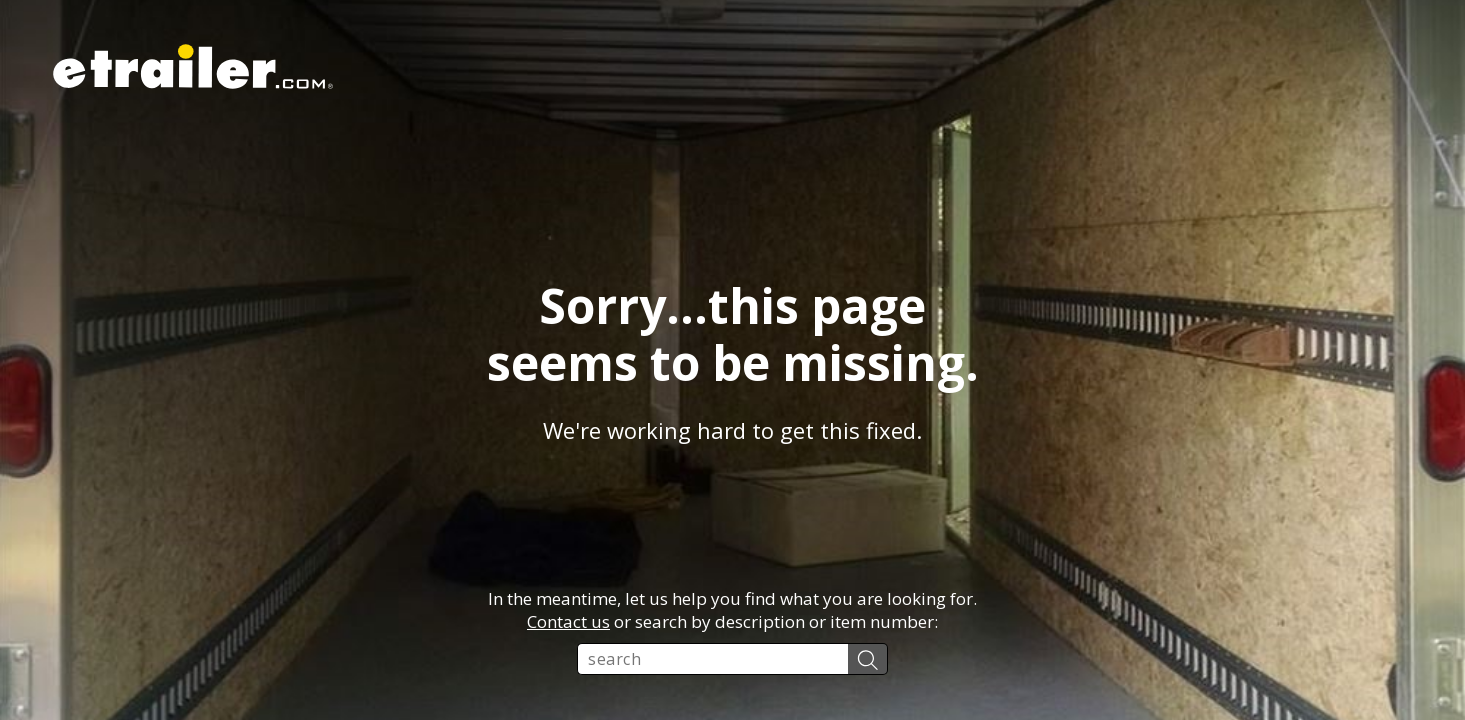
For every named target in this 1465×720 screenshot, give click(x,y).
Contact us (568, 621)
